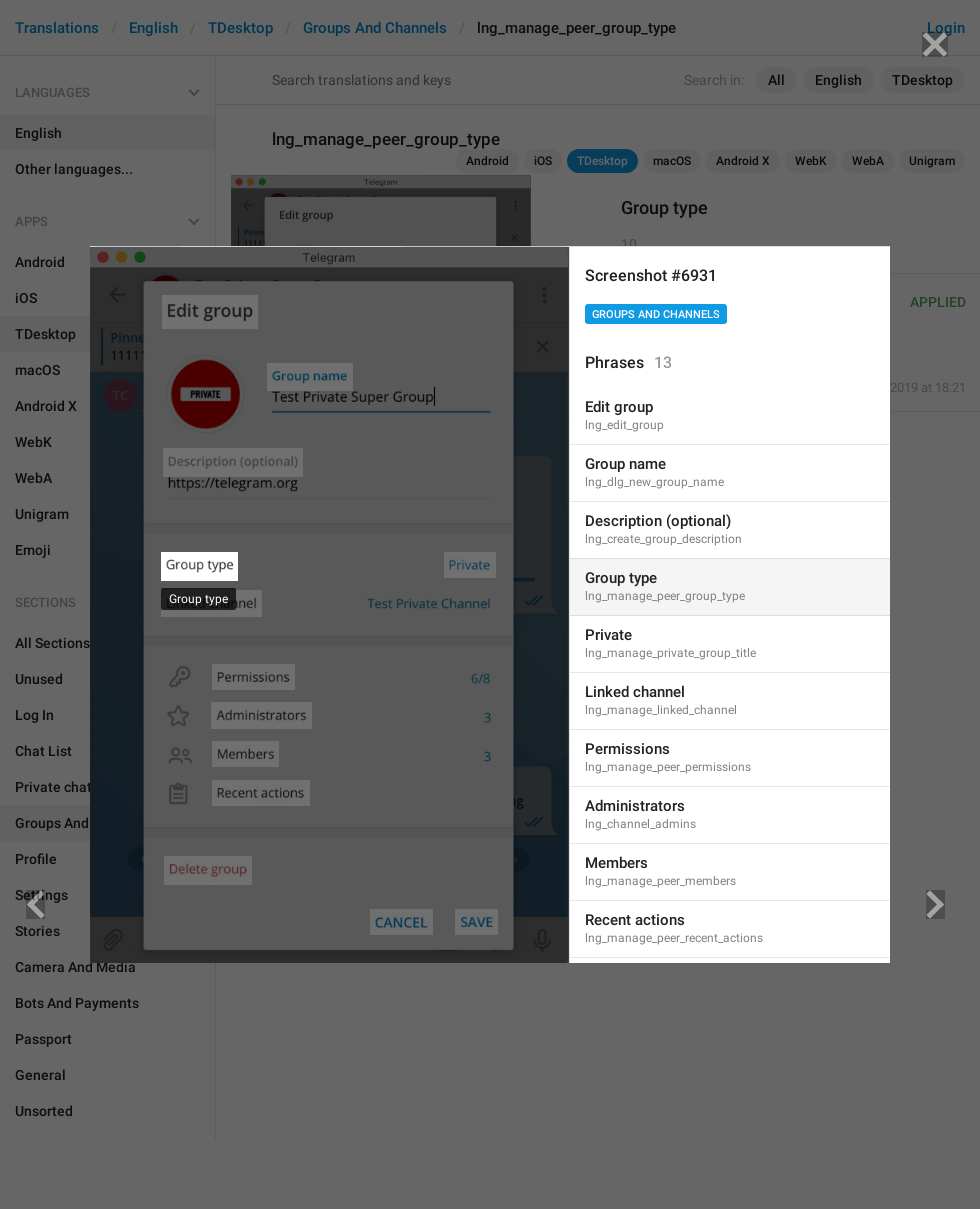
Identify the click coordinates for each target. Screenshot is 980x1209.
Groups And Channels (656, 314)
